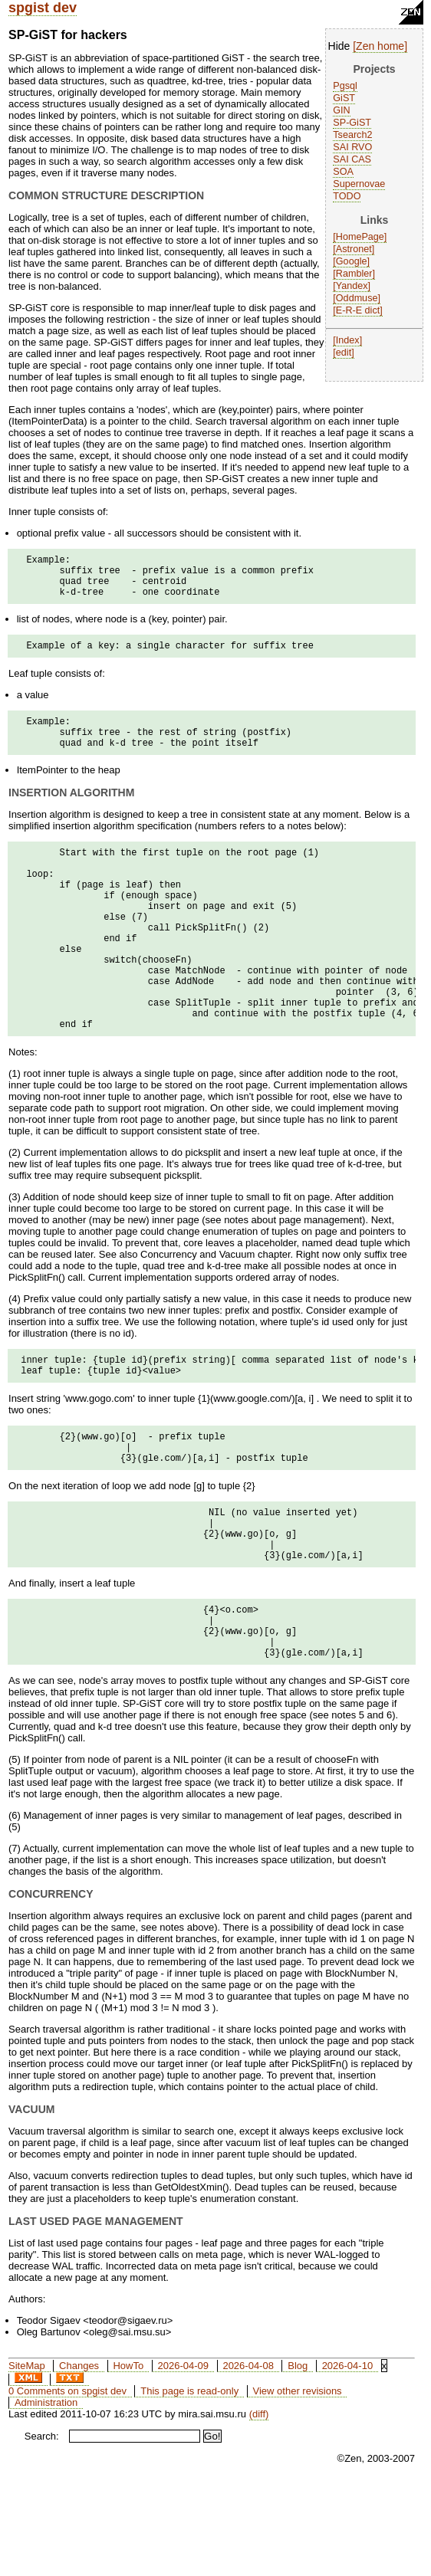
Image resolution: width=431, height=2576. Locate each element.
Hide (339, 46)
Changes (79, 2457)
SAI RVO (352, 147)
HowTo (128, 2457)
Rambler (354, 273)
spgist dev (42, 7)
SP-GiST (352, 122)
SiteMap (26, 2457)
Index (348, 340)
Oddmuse (357, 298)
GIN (341, 110)
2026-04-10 (347, 2457)
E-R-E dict (358, 310)
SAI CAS (352, 159)
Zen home (380, 46)
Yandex (352, 286)
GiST (344, 98)
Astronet (354, 249)
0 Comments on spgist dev (67, 2483)
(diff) (259, 2506)
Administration (46, 2494)
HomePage (360, 236)
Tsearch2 (352, 135)
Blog (298, 2457)
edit (343, 352)
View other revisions (297, 2483)
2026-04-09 (183, 2457)
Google (351, 261)
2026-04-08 (248, 2457)
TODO (346, 196)
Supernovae (359, 184)
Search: (42, 2528)
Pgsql (345, 85)
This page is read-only (189, 2483)
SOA (343, 171)
